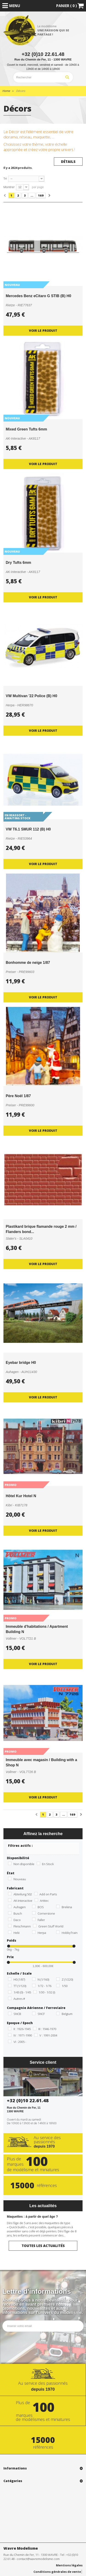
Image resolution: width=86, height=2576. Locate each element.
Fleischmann (22, 1926)
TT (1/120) (20, 1986)
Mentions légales (69, 2565)
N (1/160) (43, 1979)
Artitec (44, 1901)
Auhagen (20, 1907)
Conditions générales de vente (57, 2572)
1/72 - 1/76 (44, 1986)
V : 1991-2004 (48, 2035)
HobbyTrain (70, 1933)
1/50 (64, 1986)
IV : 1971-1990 (23, 2035)
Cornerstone (46, 1913)
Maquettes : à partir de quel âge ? (32, 2216)
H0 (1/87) (19, 1979)
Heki (16, 1933)
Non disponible (24, 1864)
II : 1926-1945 (22, 2029)
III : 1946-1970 (47, 2029)
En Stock (48, 1864)
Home (6, 91)
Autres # (19, 1999)
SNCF (41, 2014)
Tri (5, 178)
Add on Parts (48, 1894)
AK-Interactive (23, 1901)
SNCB (17, 2014)
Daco (17, 1920)
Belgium (67, 2014)
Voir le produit (43, 330)
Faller (41, 1920)
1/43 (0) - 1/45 (22, 1992)
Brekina (67, 1907)
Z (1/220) (67, 1979)
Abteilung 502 (23, 1894)
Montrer (9, 187)
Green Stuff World (50, 1926)
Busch (18, 1913)
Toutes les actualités (43, 2245)
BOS (41, 1907)
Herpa (42, 1933)
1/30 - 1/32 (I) (47, 1992)
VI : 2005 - (20, 2042)
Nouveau (20, 1879)
